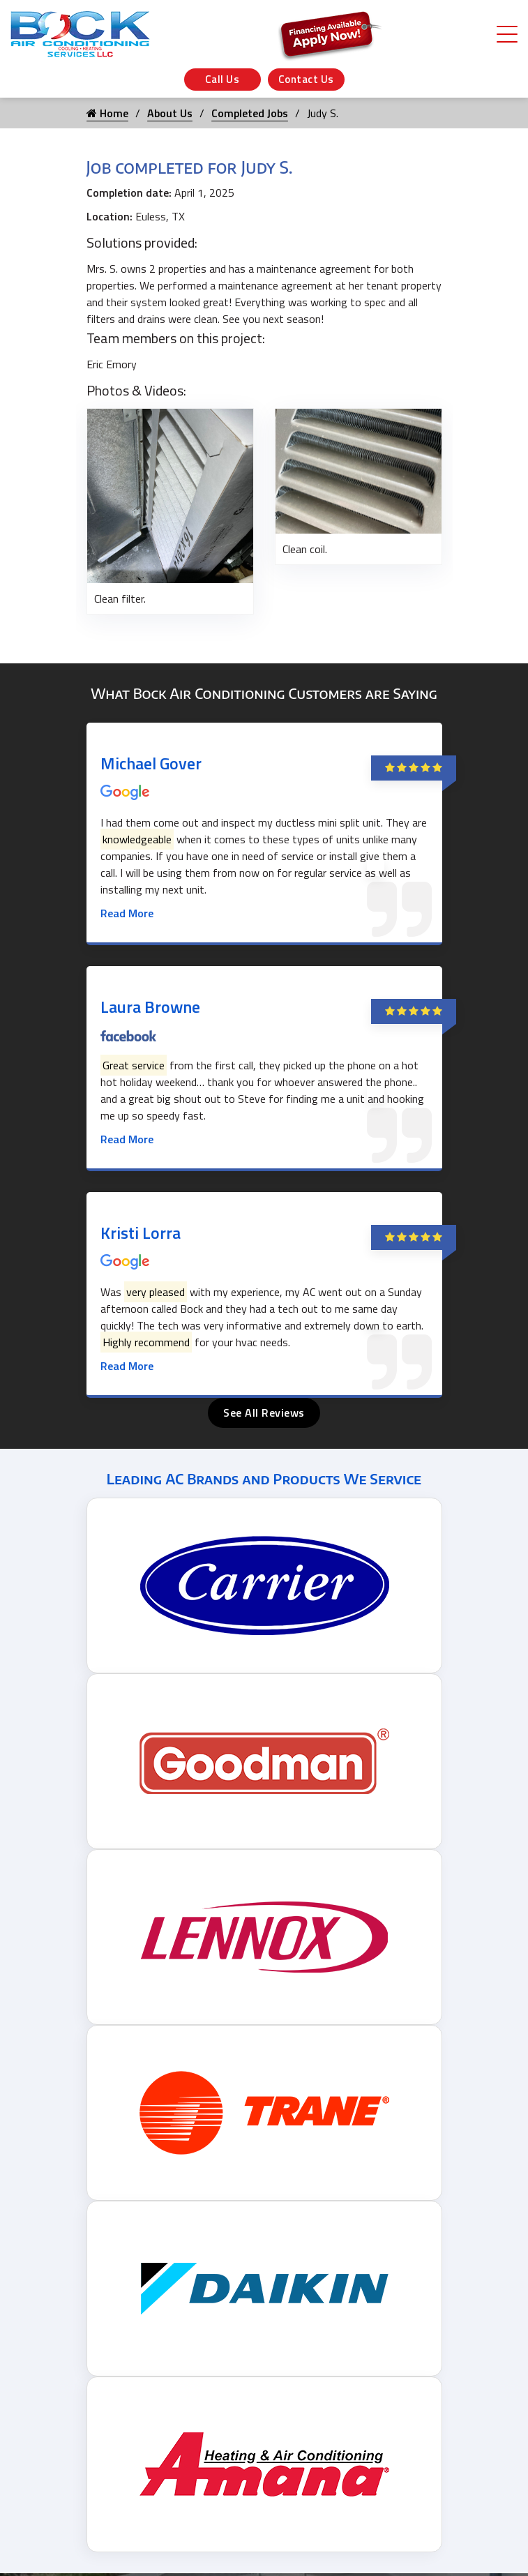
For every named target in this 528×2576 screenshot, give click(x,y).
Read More (126, 913)
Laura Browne (150, 1006)
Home (107, 113)
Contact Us (306, 79)
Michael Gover (151, 763)
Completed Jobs (249, 113)
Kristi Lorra (140, 1232)
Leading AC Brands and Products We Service (264, 1478)
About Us (170, 113)
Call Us (222, 79)
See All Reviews (264, 1412)
